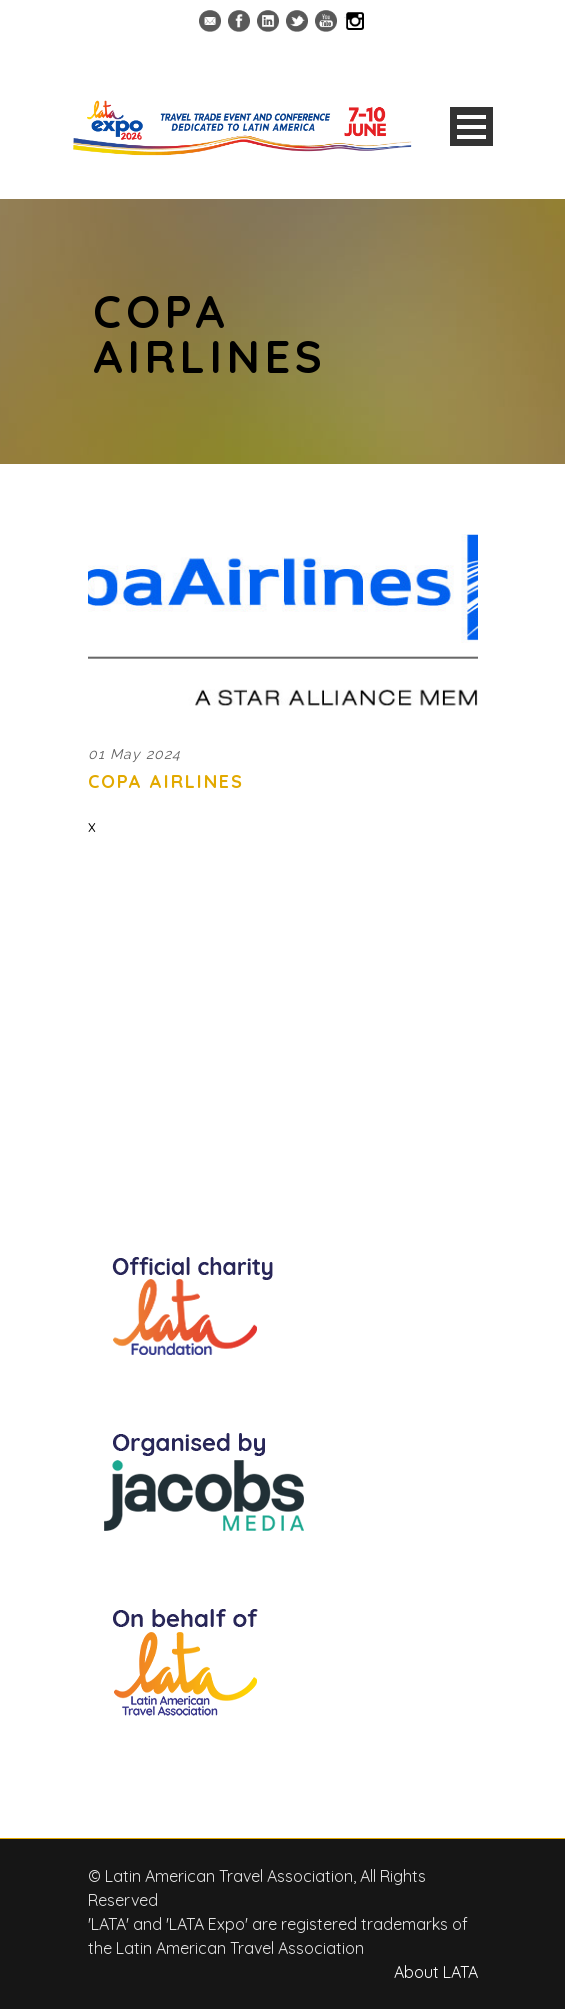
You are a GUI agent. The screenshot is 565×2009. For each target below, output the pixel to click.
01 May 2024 (134, 754)
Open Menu (471, 126)
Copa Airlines (166, 781)
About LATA (436, 1972)
